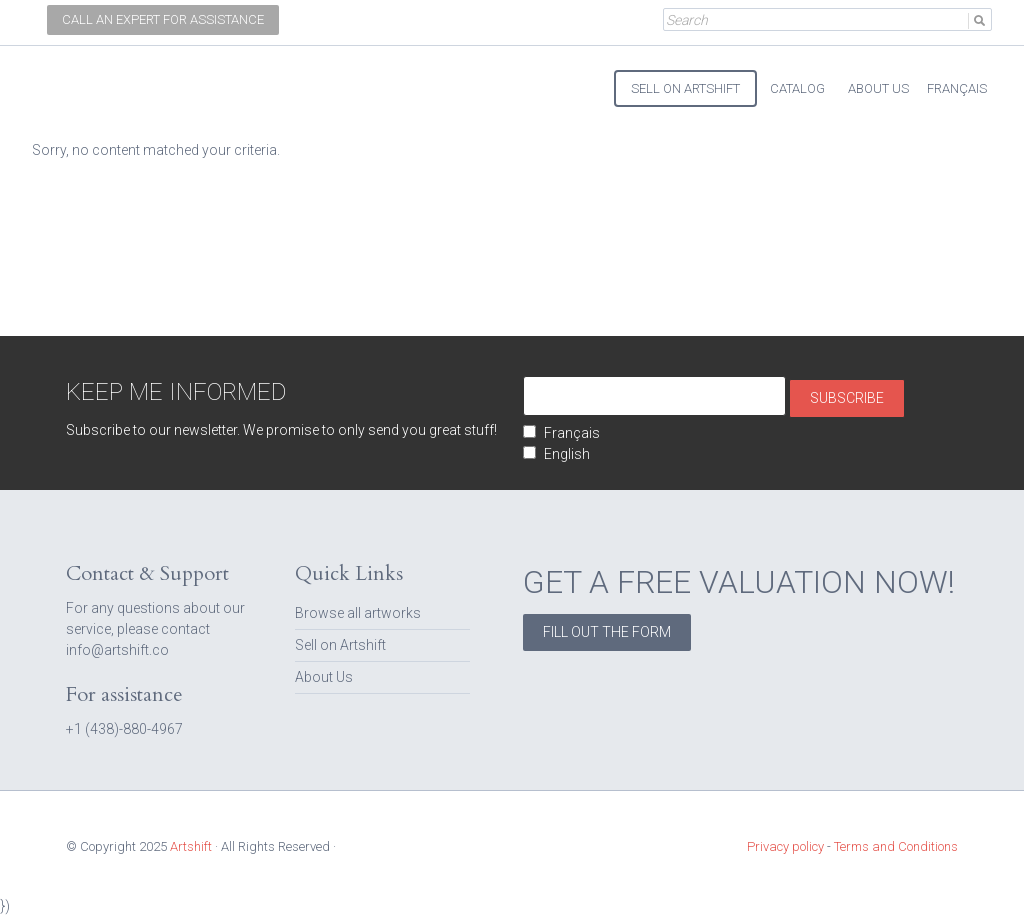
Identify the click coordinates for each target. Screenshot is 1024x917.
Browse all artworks (358, 613)
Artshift (82, 80)
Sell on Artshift (340, 645)
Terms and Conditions (896, 846)
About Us (324, 677)
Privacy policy (785, 846)
